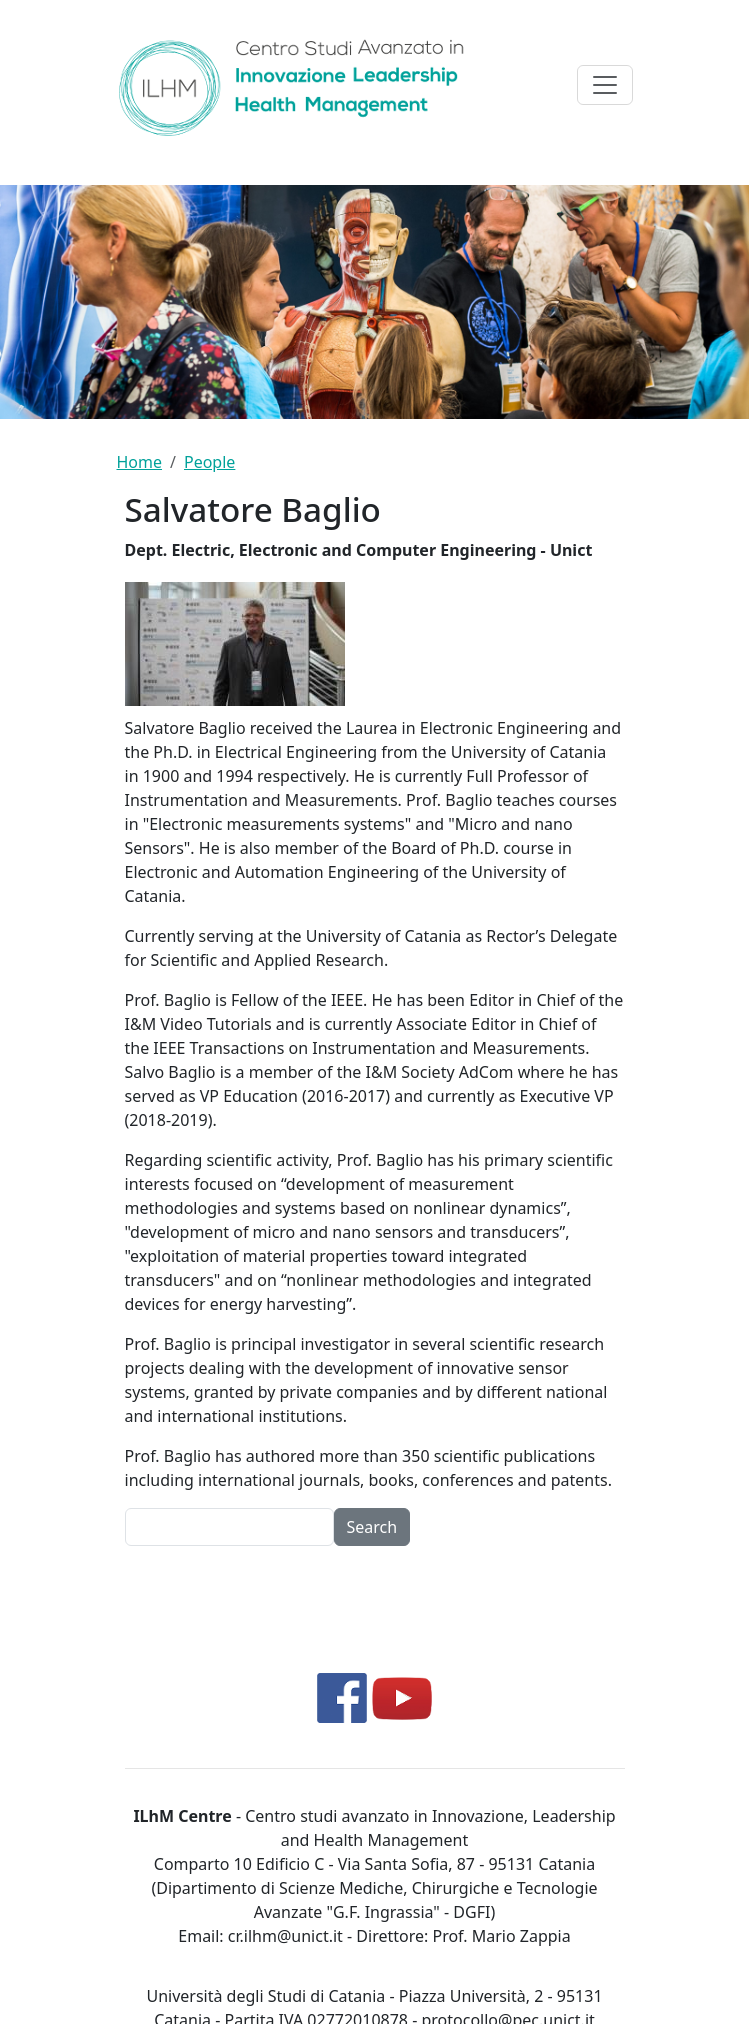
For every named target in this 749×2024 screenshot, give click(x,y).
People (209, 462)
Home (140, 462)
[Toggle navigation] (605, 85)
